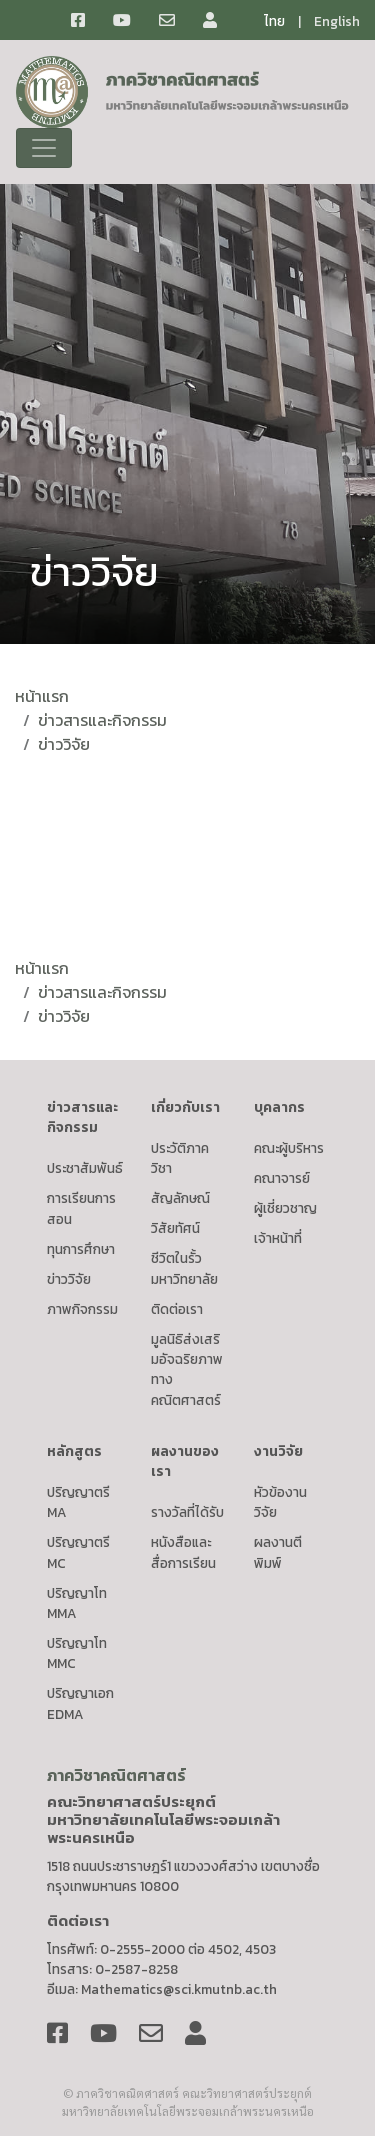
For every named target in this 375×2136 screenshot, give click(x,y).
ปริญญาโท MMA (77, 1603)
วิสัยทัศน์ (175, 1228)
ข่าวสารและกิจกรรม (102, 720)
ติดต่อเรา (177, 1309)
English (337, 21)
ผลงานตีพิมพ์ (278, 1552)
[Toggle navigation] (44, 148)
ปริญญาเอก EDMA (80, 1703)
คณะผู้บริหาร (289, 1148)
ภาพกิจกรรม (82, 1309)
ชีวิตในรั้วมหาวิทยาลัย (184, 1268)
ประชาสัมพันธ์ (85, 1168)
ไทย (274, 21)
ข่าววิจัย (64, 744)
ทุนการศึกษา (81, 1249)
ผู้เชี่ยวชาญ (285, 1208)
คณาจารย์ (282, 1178)
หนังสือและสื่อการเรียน (183, 1552)
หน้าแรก (42, 696)
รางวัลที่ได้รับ (187, 1512)
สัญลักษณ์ (180, 1198)
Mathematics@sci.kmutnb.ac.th (179, 1989)
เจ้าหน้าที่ (278, 1238)
